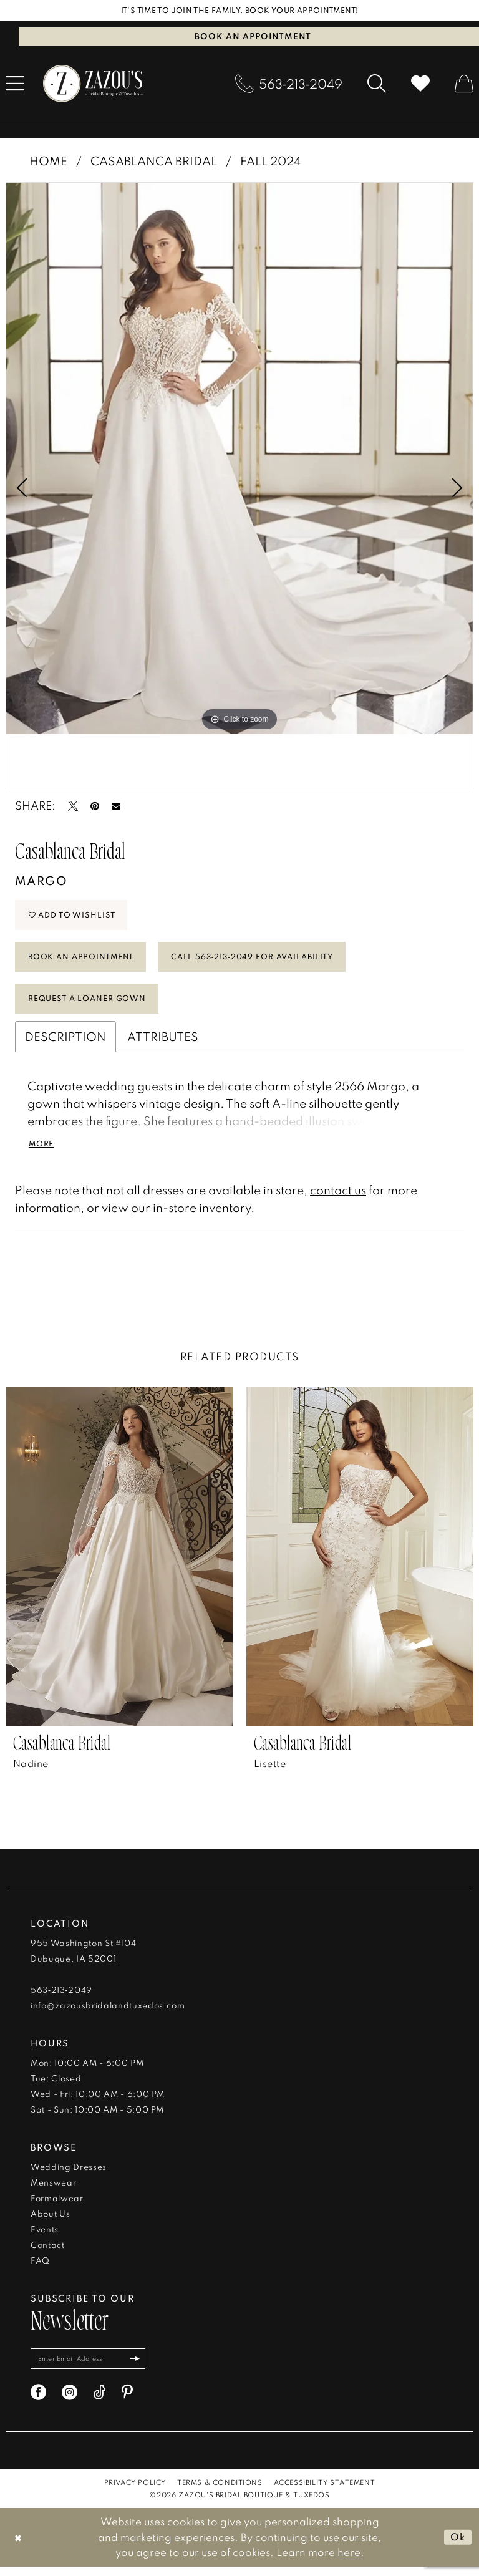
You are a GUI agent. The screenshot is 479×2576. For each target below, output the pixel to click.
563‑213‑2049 (61, 1997)
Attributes (162, 1043)
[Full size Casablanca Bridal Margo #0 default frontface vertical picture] (239, 459)
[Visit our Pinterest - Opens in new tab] (127, 2401)
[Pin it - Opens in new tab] (94, 806)
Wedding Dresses (69, 2174)
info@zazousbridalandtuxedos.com (108, 2012)
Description (65, 1043)
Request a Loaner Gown (93, 1004)
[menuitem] (289, 83)
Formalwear (57, 2205)
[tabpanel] (239, 459)
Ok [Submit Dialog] (457, 2545)
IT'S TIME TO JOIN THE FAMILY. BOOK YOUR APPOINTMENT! (240, 10)
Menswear (53, 2190)
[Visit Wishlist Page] (420, 83)
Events (45, 2236)
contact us (338, 1197)
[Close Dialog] (18, 2546)
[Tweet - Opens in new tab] (73, 806)
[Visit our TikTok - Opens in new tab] (99, 2401)
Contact (48, 2252)
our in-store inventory (191, 1215)
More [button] (43, 1151)
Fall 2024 (270, 161)
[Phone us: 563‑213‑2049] (289, 83)
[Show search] (377, 83)
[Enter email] (91, 2367)
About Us (50, 2221)
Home (48, 161)
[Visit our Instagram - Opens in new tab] (69, 2401)
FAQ (40, 2267)
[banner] (93, 83)
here (348, 2561)
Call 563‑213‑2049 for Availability (269, 960)
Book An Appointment (86, 960)
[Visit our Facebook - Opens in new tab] (38, 2401)
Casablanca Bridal (153, 161)
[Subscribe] (142, 2367)
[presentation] (119, 1564)
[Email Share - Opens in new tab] (116, 806)
